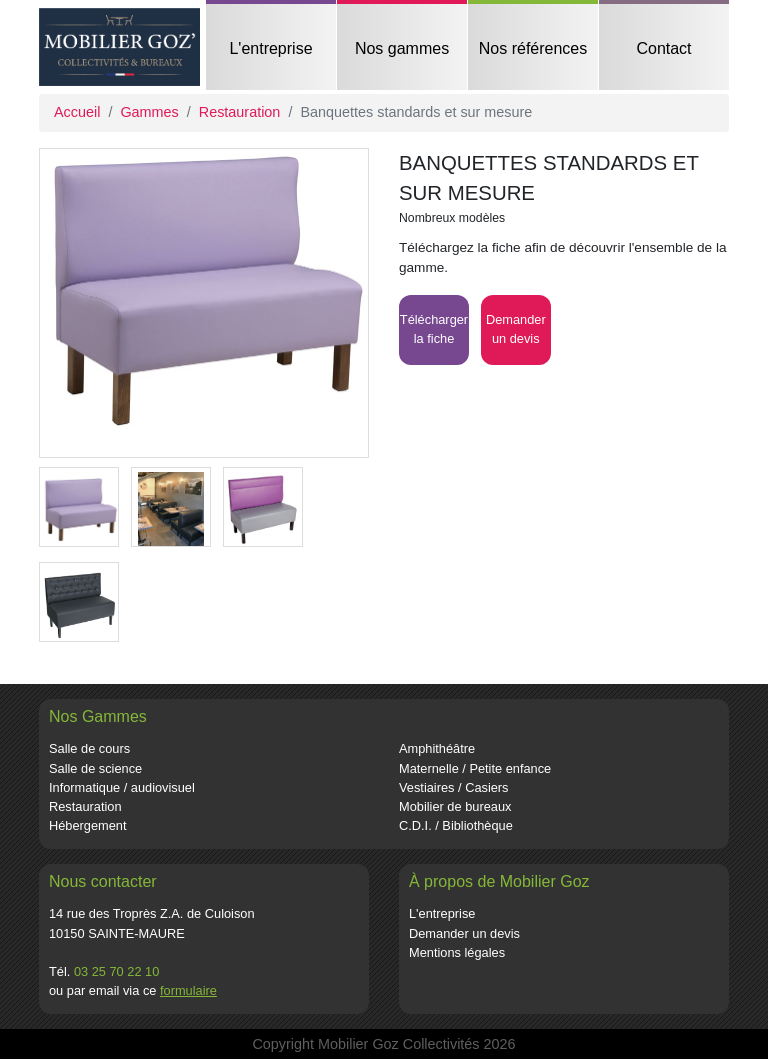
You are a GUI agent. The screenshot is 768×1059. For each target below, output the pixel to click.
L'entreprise (270, 48)
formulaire (188, 990)
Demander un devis (464, 933)
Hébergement (88, 825)
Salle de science (95, 768)
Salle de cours (89, 748)
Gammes (149, 112)
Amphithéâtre (437, 748)
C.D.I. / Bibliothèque (456, 825)
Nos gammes (402, 48)
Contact (663, 48)
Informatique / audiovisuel (122, 787)
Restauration (240, 112)
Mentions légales (457, 952)
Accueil (77, 112)
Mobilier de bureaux (455, 806)
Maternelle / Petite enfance (475, 768)
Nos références (533, 48)
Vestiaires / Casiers (454, 787)
